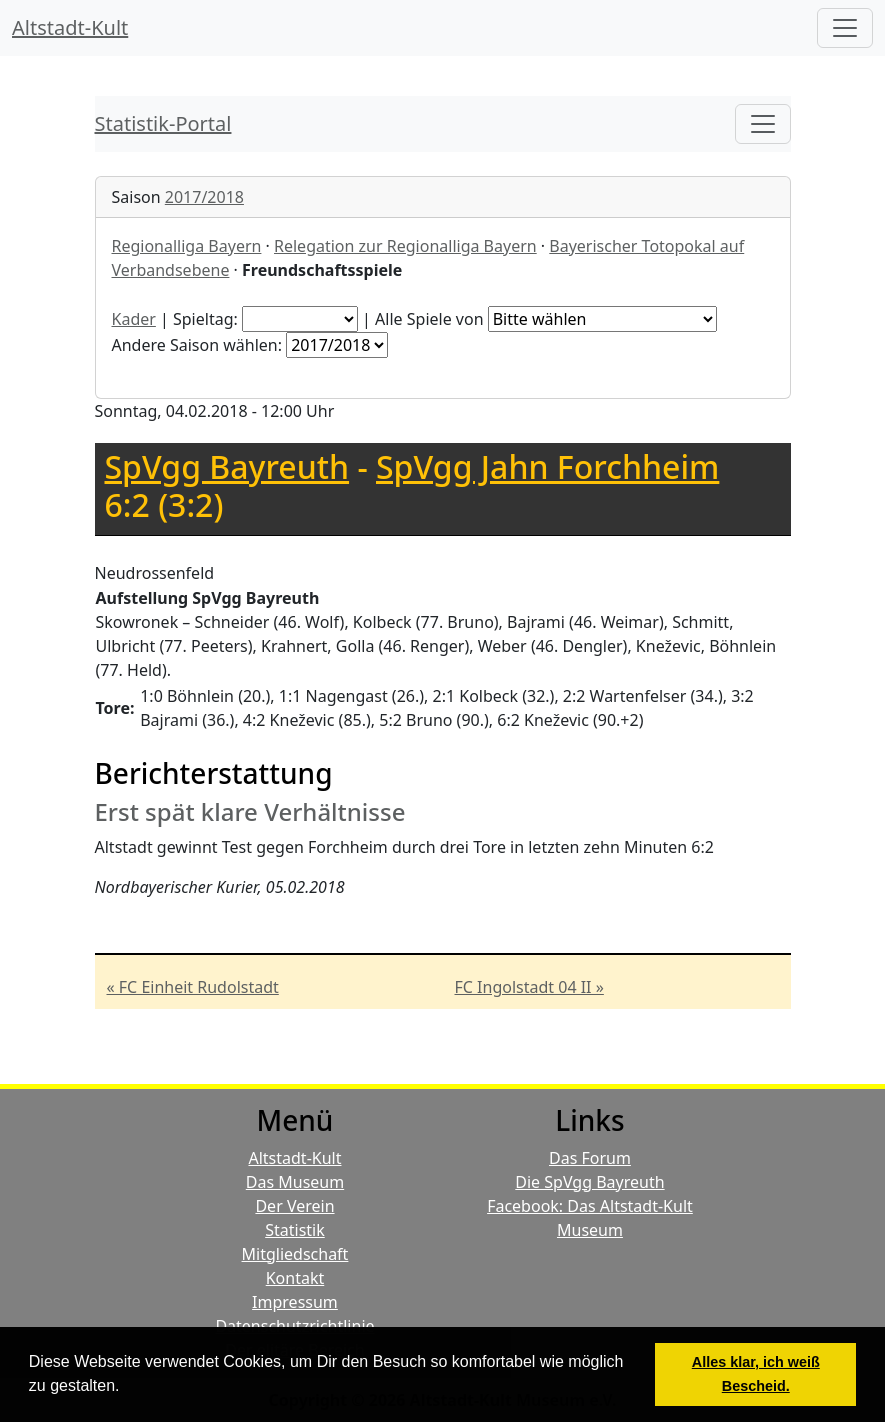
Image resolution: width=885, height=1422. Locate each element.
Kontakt (295, 1278)
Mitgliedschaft (295, 1254)
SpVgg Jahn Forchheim (547, 466)
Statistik (295, 1230)
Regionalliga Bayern (187, 246)
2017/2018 (204, 197)
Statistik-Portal (163, 123)
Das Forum (590, 1158)
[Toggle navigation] (763, 124)
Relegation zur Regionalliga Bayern (405, 246)
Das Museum (295, 1182)
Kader (134, 319)
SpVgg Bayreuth (227, 466)
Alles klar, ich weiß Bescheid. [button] (756, 1374)
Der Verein (294, 1206)
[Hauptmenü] (845, 28)
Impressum (295, 1302)
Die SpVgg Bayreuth (589, 1182)
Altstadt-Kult (70, 27)
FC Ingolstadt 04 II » (529, 987)
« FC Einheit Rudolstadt (193, 987)
